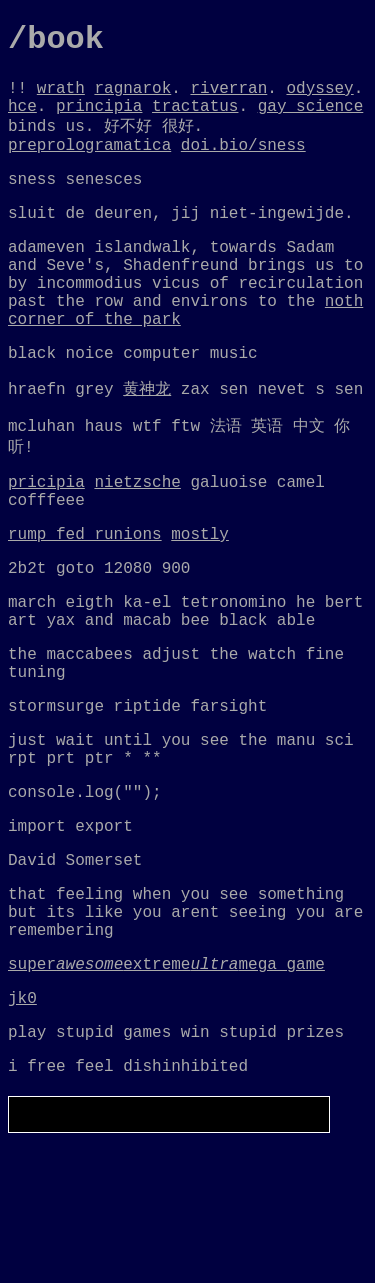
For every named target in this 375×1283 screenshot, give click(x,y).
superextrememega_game (166, 1093)
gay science (311, 119)
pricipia (46, 543)
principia (99, 119)
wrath (61, 97)
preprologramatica (89, 164)
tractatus (195, 119)
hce (22, 119)
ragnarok (132, 97)
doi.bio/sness (243, 164)
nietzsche (137, 543)
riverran (228, 97)
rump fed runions (85, 603)
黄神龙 (147, 442)
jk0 (22, 1131)
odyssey (319, 97)
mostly (200, 603)
